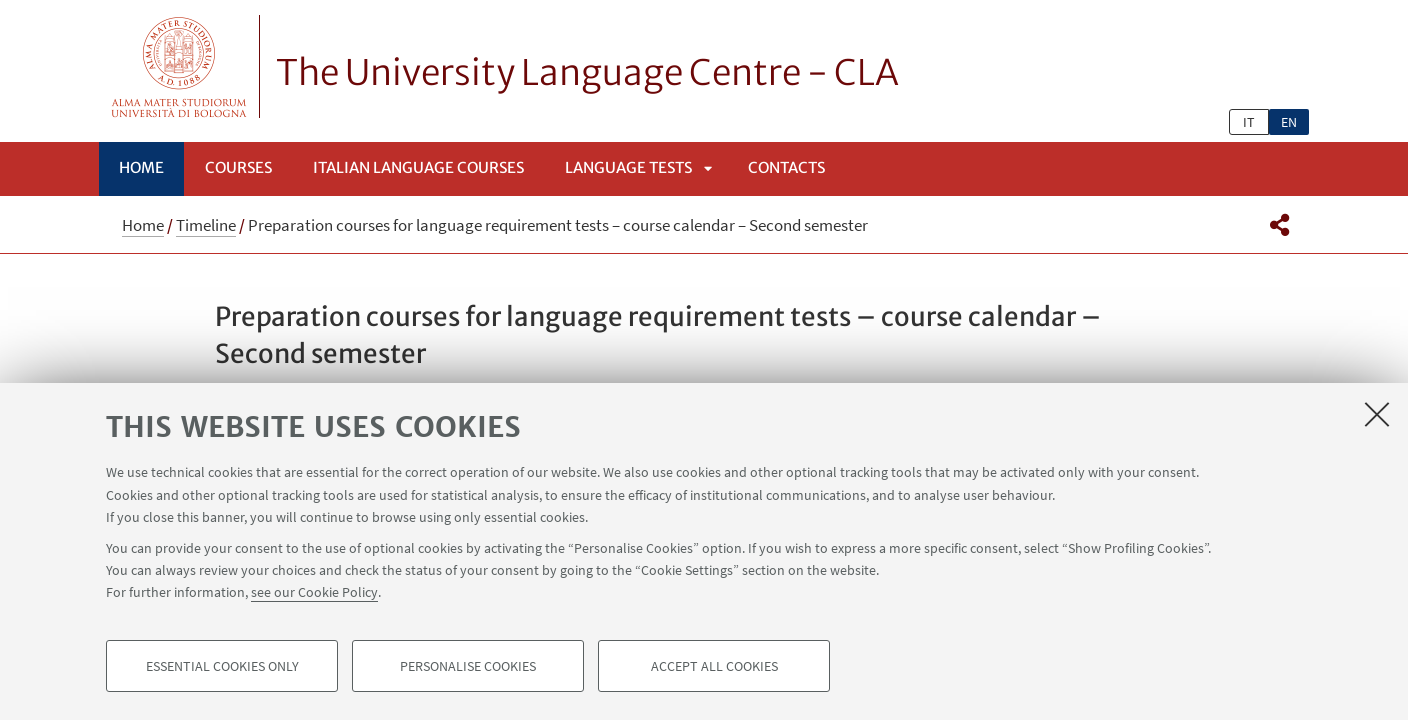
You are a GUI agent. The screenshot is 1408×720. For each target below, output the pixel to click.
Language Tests (628, 167)
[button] (1279, 225)
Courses (238, 167)
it (1249, 122)
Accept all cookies (714, 666)
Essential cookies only (222, 666)
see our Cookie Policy (314, 592)
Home (141, 167)
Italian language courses (418, 167)
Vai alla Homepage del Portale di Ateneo (179, 66)
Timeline (206, 225)
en (1289, 122)
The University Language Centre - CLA (587, 73)
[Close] (1377, 414)
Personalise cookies (468, 666)
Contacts (786, 167)
